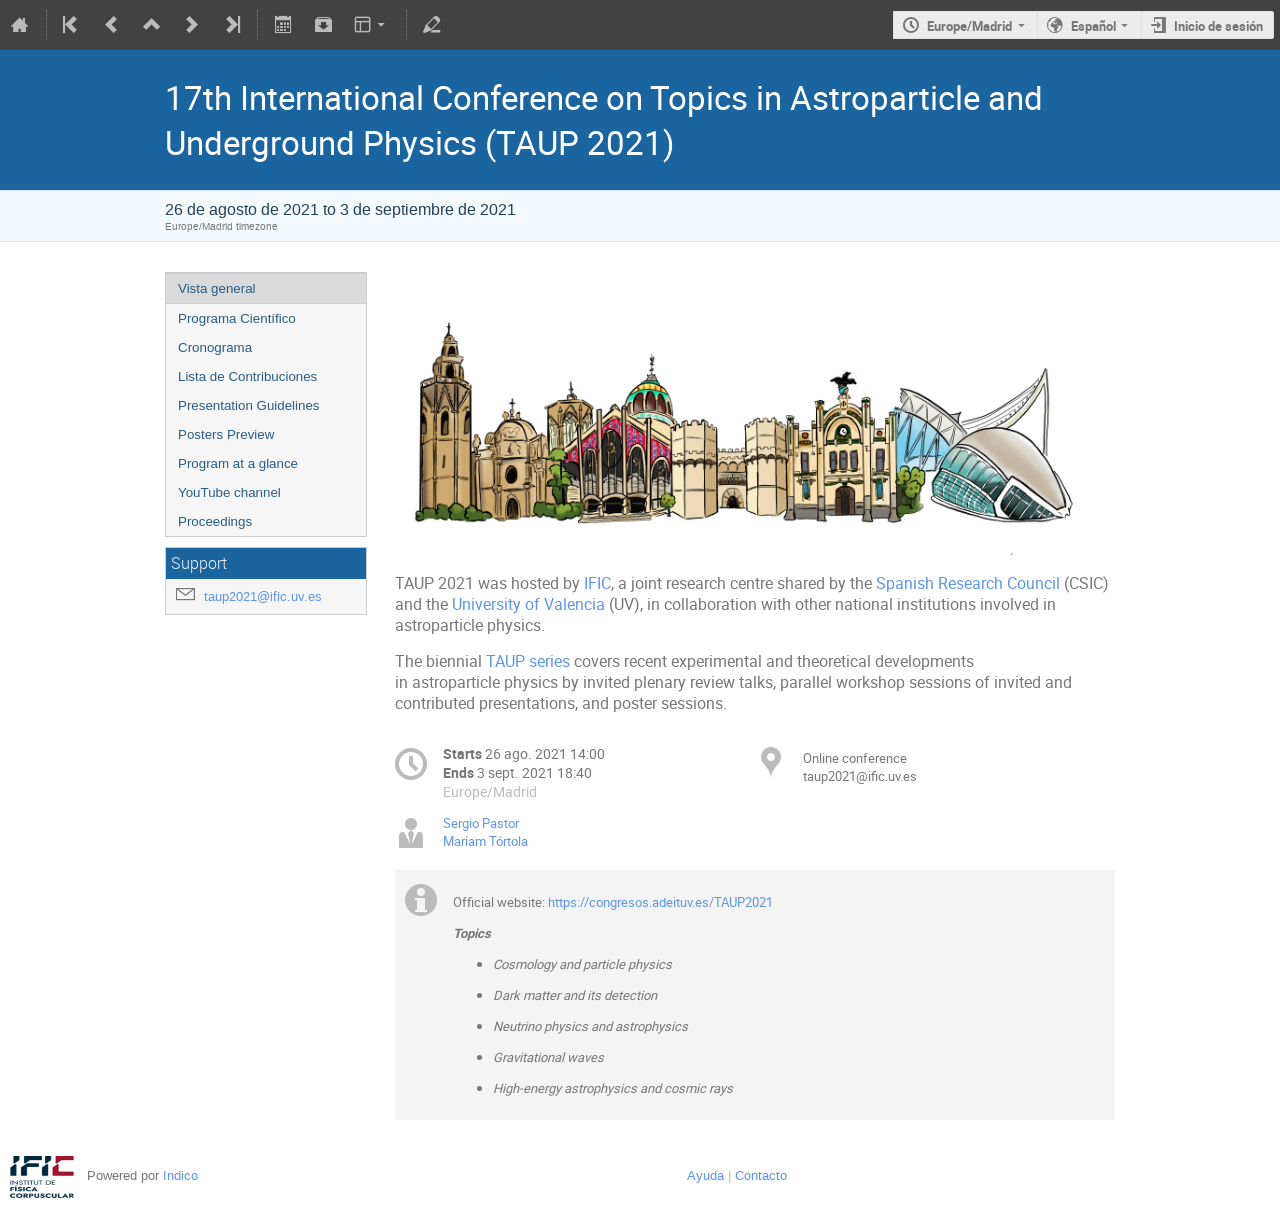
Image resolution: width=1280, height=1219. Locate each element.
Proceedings (215, 521)
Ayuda (705, 1175)
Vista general (217, 288)
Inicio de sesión (1218, 26)
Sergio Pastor (481, 823)
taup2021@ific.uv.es (263, 596)
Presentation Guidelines (249, 405)
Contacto (761, 1175)
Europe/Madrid (969, 26)
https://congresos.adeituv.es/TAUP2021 (660, 902)
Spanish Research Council (968, 583)
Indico (180, 1175)
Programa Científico (237, 318)
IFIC (597, 583)
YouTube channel (229, 492)
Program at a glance (238, 463)
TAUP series (528, 661)
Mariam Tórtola (485, 841)
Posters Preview (226, 434)
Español (1093, 26)
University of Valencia (528, 604)
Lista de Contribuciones (247, 376)
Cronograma (215, 347)
